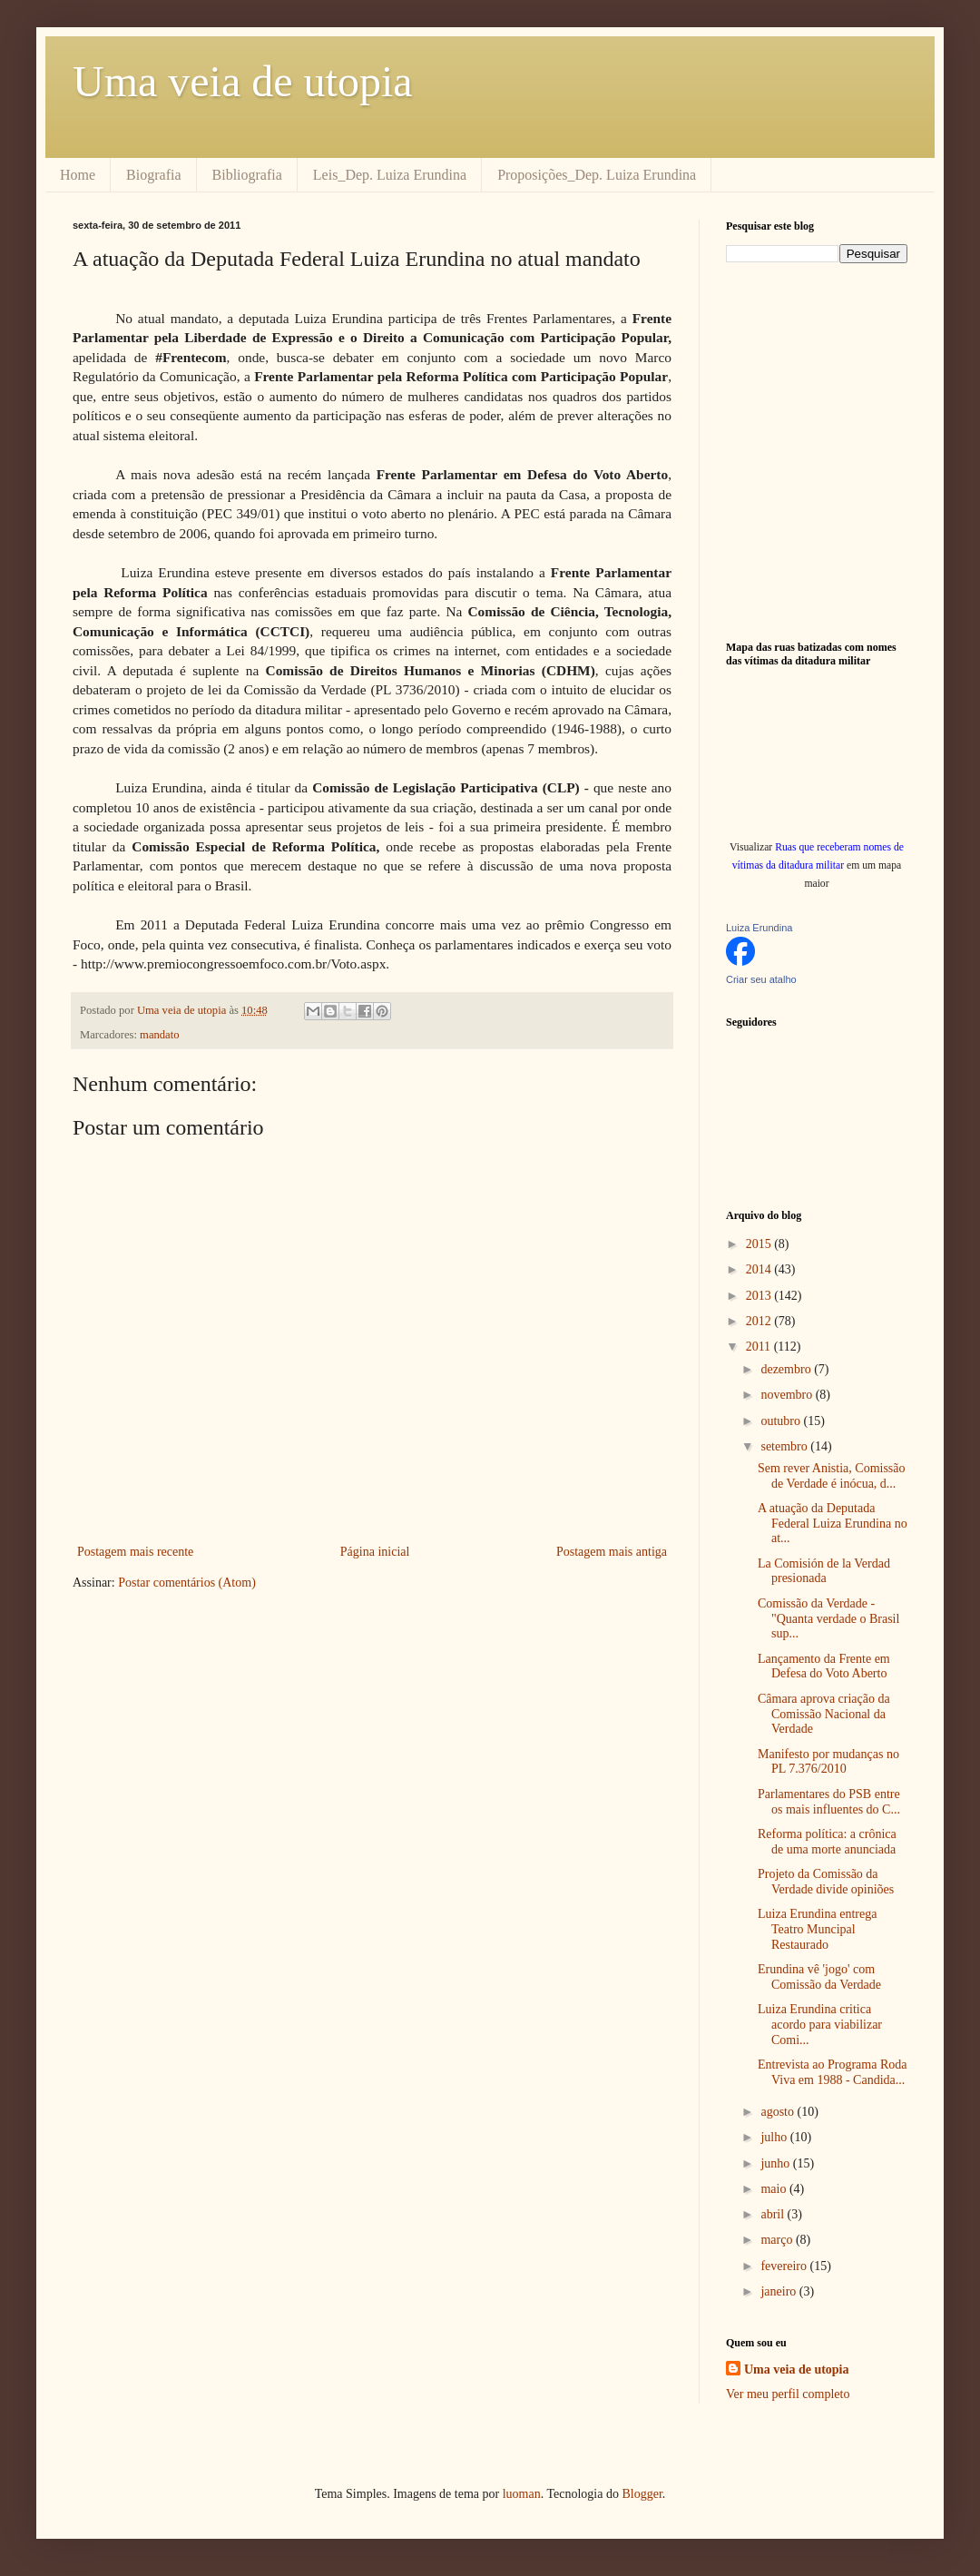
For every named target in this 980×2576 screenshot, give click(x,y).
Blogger (642, 2494)
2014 (760, 1269)
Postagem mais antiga (611, 1551)
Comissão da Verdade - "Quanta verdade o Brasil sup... (828, 1619)
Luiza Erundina (759, 927)
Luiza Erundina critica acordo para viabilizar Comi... (820, 2024)
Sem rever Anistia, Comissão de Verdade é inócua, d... (832, 1475)
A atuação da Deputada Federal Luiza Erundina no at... (832, 1523)
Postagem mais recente (135, 1551)
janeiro (779, 2291)
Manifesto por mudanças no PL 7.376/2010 (828, 1761)
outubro (781, 1421)
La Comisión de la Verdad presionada (824, 1571)
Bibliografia (247, 174)
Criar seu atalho (761, 979)
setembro (785, 1446)
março (777, 2240)
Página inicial (375, 1551)
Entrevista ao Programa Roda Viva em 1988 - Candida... (832, 2072)
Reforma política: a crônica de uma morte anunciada (827, 1841)
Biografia (153, 174)
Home (77, 174)
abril (773, 2214)
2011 (760, 1346)
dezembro (787, 1369)
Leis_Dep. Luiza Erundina (389, 174)
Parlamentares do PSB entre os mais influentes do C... (829, 1801)
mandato (159, 1034)
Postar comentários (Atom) (187, 1582)
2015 (760, 1244)
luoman (522, 2494)
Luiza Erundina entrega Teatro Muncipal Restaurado (817, 1929)
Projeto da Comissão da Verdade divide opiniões (826, 1881)
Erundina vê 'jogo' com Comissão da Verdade (819, 1976)
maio (774, 2189)
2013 (760, 1296)
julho (774, 2137)
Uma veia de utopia (243, 81)
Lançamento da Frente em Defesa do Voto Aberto (824, 1666)
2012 (760, 1321)
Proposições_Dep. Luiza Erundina (596, 174)
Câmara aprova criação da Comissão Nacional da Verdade (824, 1714)
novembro (787, 1394)
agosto (778, 2112)
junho (776, 2163)
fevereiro (784, 2266)
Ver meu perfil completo (787, 2394)
